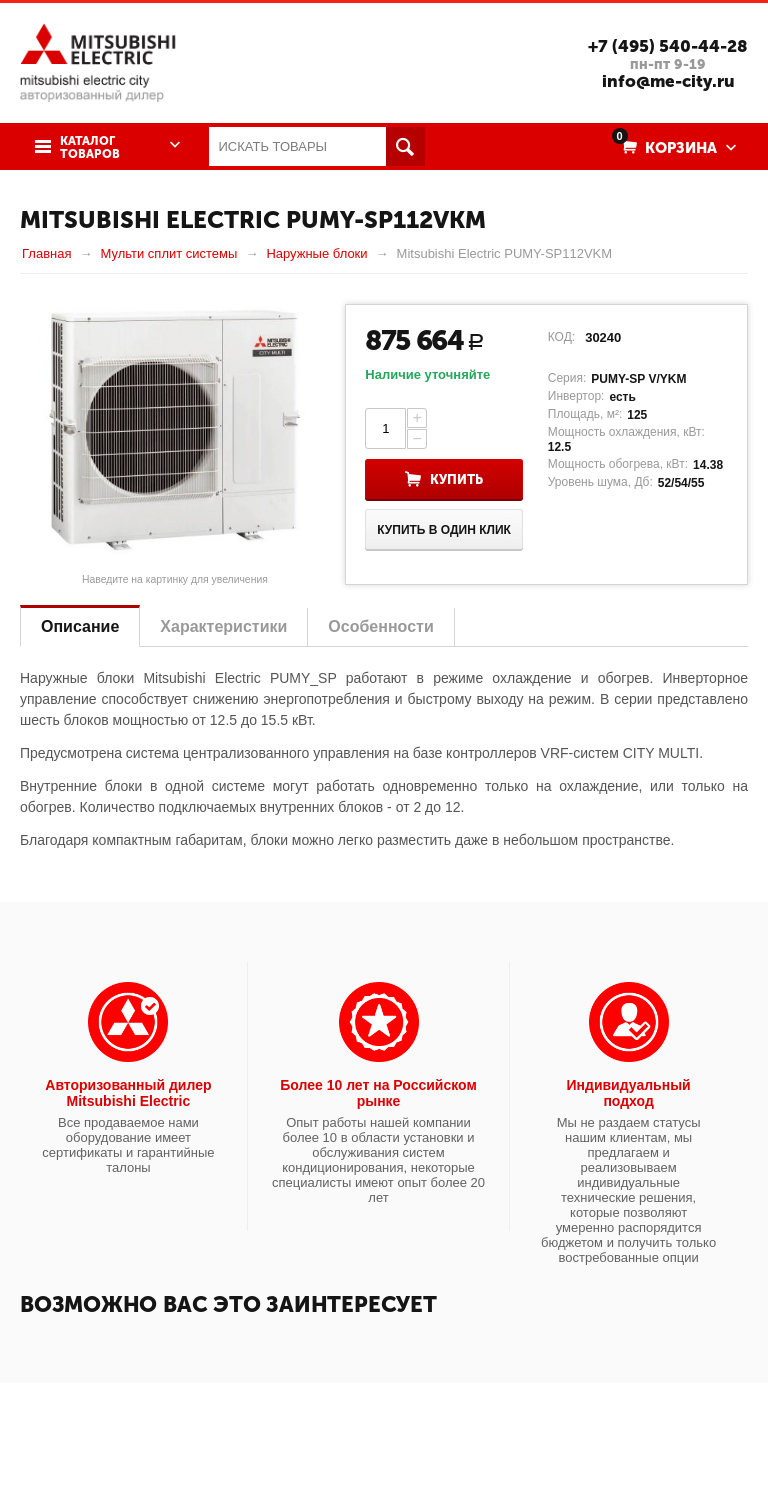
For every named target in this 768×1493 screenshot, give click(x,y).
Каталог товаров (90, 148)
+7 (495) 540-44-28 (668, 46)
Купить (456, 479)
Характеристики (223, 626)
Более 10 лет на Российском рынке (378, 1093)
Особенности (380, 626)
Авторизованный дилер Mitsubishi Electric (128, 1093)
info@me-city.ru (668, 81)
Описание (80, 626)
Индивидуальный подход (629, 1093)
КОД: (561, 337)
